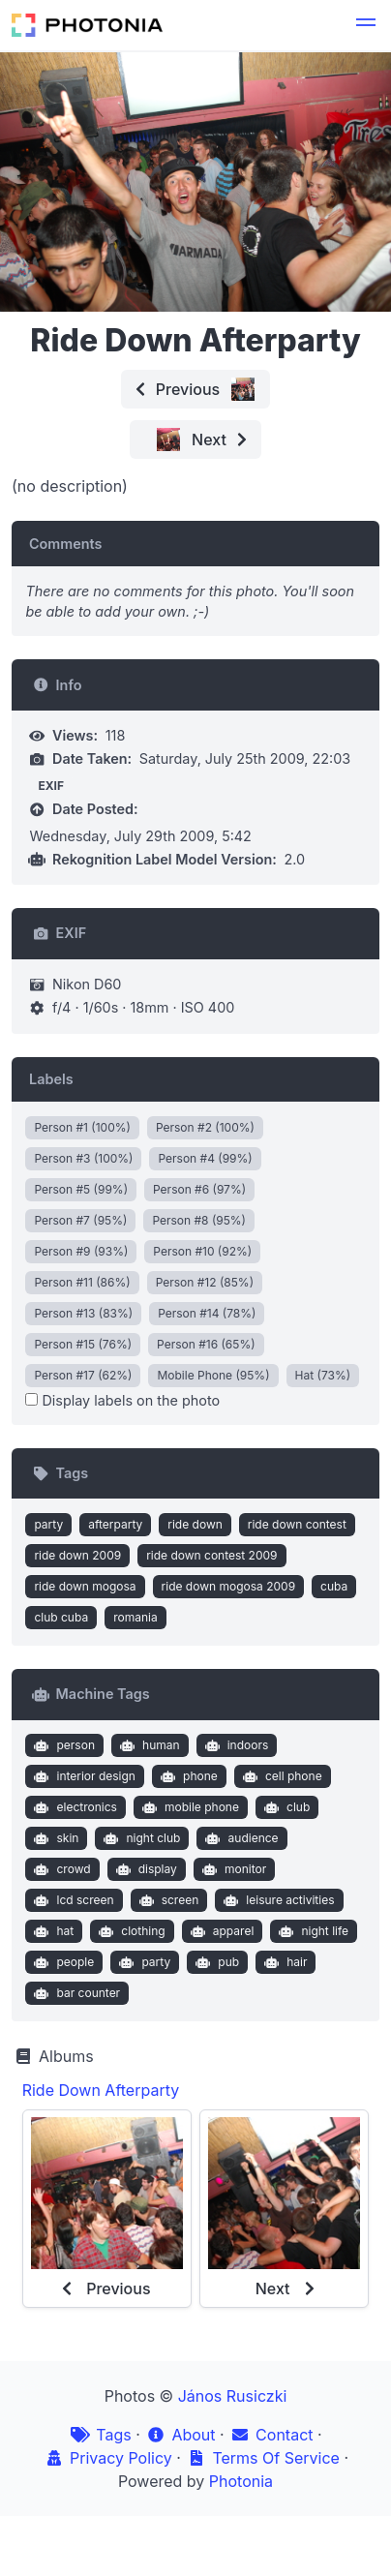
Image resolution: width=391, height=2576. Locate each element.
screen (166, 1900)
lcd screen (72, 1900)
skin (54, 1838)
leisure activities (277, 1900)
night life (311, 1931)
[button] (365, 25)
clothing (130, 1931)
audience (240, 1838)
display (144, 1869)
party (48, 1524)
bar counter (75, 1993)
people (62, 1962)
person (62, 1745)
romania (135, 1617)
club (284, 1807)
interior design (82, 1776)
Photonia (241, 2481)
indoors (234, 1745)
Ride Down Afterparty (101, 2090)
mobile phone (188, 1807)
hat (52, 1931)
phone (186, 1776)
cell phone (279, 1776)
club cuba (61, 1617)
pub (215, 1962)
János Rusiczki (232, 2396)
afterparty (115, 1524)
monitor (231, 1869)
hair (284, 1962)
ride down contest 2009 (211, 1555)
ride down (195, 1524)
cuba (333, 1586)
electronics (73, 1807)
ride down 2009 (77, 1555)
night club (140, 1838)
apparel (220, 1931)
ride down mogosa (84, 1586)
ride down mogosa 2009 (228, 1586)
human (147, 1745)
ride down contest (297, 1524)
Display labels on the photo (122, 1400)
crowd (60, 1869)
